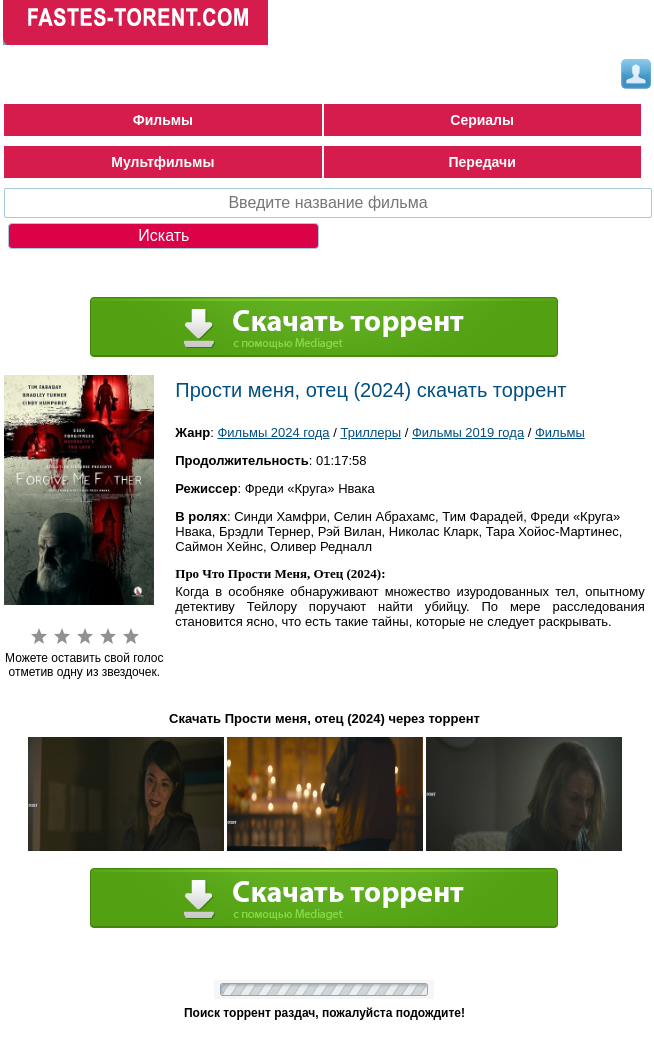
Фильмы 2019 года (468, 432)
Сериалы (482, 120)
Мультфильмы (162, 162)
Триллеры (370, 432)
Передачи (482, 162)
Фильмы (163, 120)
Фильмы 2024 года (273, 432)
